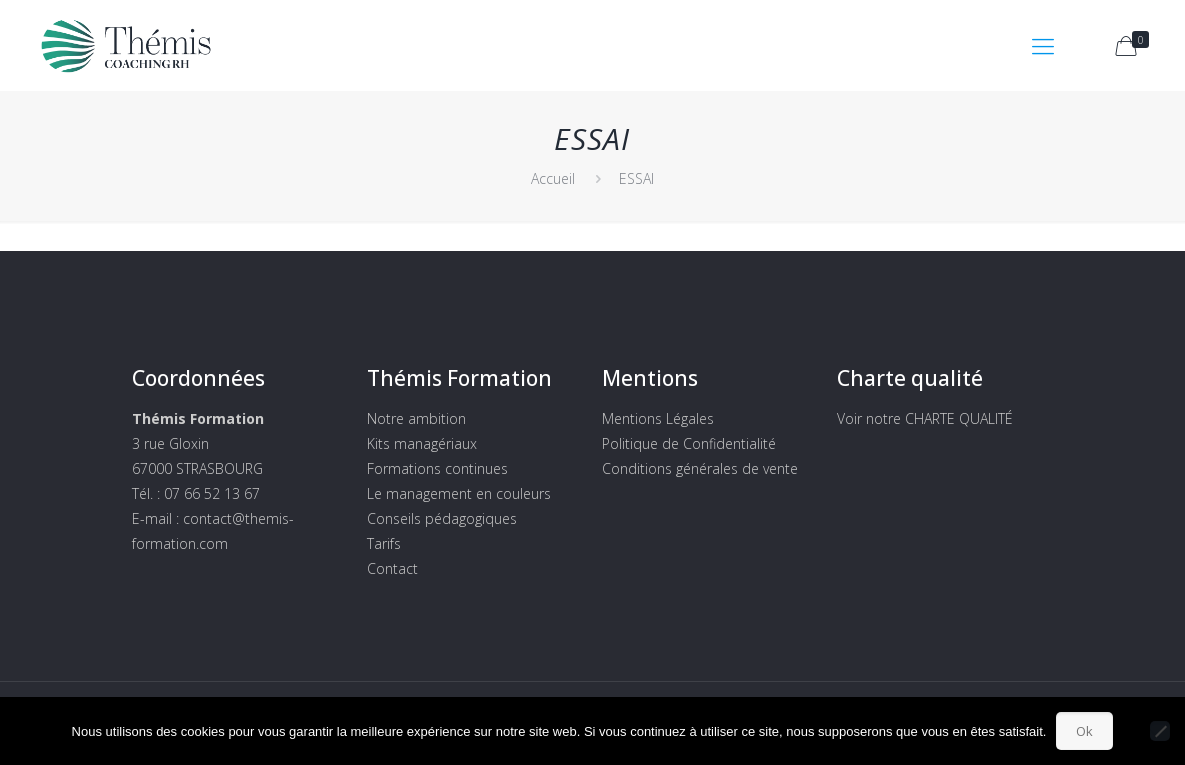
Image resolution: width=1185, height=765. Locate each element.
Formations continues (437, 468)
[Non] (1160, 731)
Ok (1084, 731)
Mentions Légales (658, 418)
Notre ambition (416, 418)
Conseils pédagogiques (442, 518)
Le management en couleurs (459, 493)
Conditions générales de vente (700, 468)
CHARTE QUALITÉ (959, 418)
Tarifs (384, 543)
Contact (392, 568)
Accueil (553, 178)
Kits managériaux (422, 443)
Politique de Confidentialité (689, 443)
